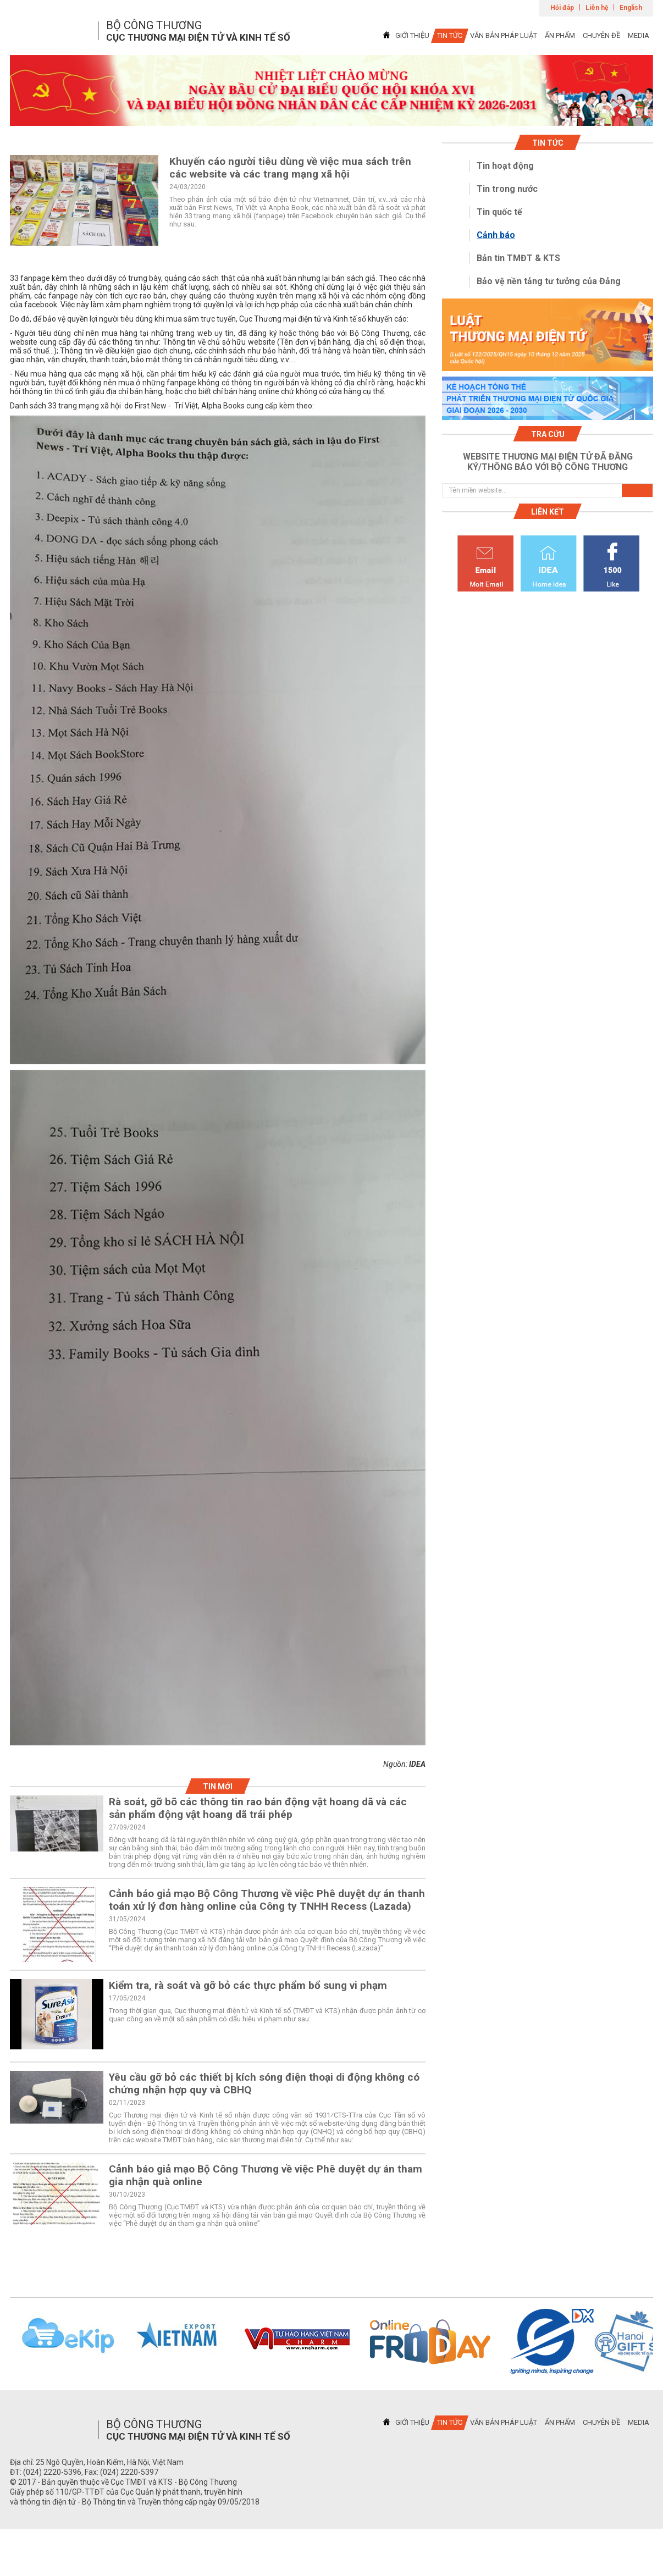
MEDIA (638, 35)
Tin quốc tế (499, 212)
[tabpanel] (331, 90)
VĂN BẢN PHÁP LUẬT (503, 35)
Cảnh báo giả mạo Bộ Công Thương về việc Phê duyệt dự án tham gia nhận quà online (265, 2175)
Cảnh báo (496, 235)
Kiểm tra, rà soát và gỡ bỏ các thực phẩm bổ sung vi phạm (248, 1985)
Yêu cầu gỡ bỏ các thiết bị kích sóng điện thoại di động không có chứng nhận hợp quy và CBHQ (264, 2083)
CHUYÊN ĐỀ (601, 35)
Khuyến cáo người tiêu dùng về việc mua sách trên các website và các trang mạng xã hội (290, 167)
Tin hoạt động (505, 166)
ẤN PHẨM (560, 35)
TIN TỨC (449, 35)
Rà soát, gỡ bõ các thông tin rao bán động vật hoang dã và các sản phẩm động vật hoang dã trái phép (258, 1808)
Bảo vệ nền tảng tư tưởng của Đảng (549, 281)
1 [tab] (331, 115)
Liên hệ (596, 8)
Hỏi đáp (562, 8)
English (631, 8)
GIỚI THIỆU (412, 35)
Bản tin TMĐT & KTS (518, 258)
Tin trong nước (507, 189)
